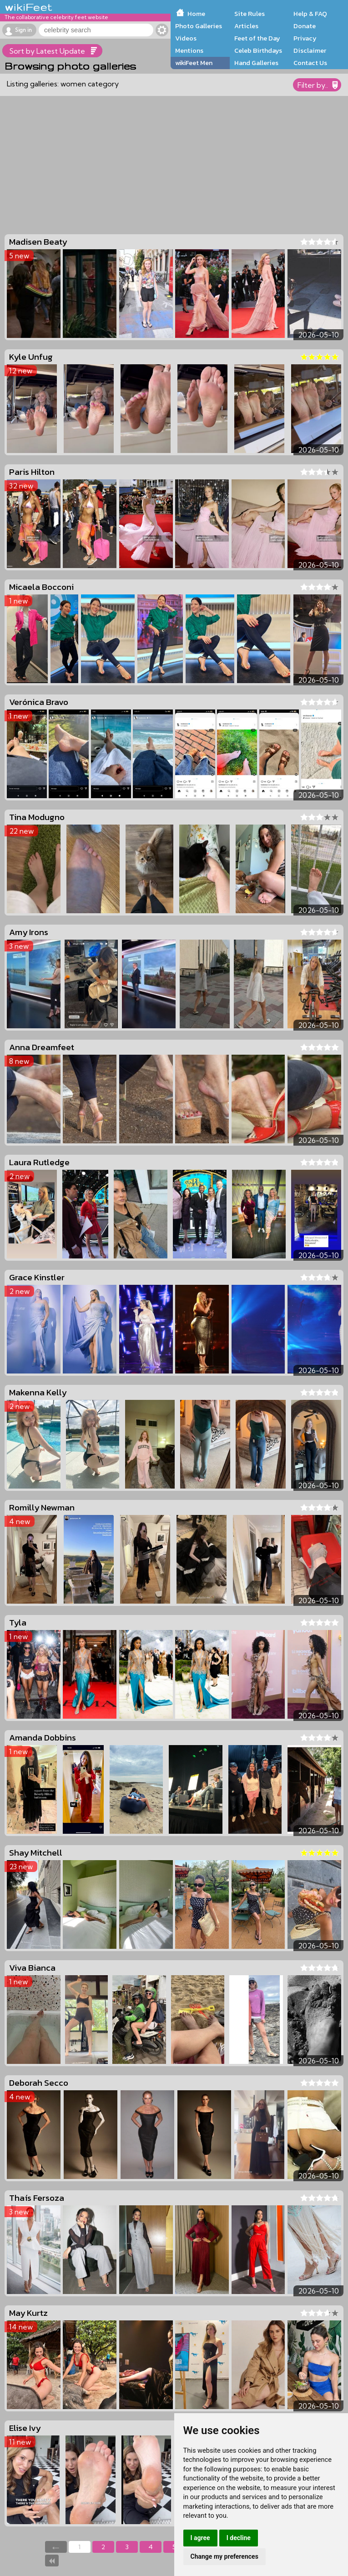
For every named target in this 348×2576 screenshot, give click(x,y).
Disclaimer (309, 50)
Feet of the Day (257, 38)
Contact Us (310, 63)
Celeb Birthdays (258, 50)
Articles (246, 26)
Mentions (189, 50)
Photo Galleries (198, 26)
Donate (304, 26)
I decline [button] (239, 2537)
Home (196, 14)
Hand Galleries (256, 63)
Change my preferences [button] (224, 2556)
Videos (186, 38)
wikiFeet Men (193, 63)
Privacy (305, 38)
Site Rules (249, 14)
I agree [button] (200, 2537)
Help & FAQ (310, 14)
